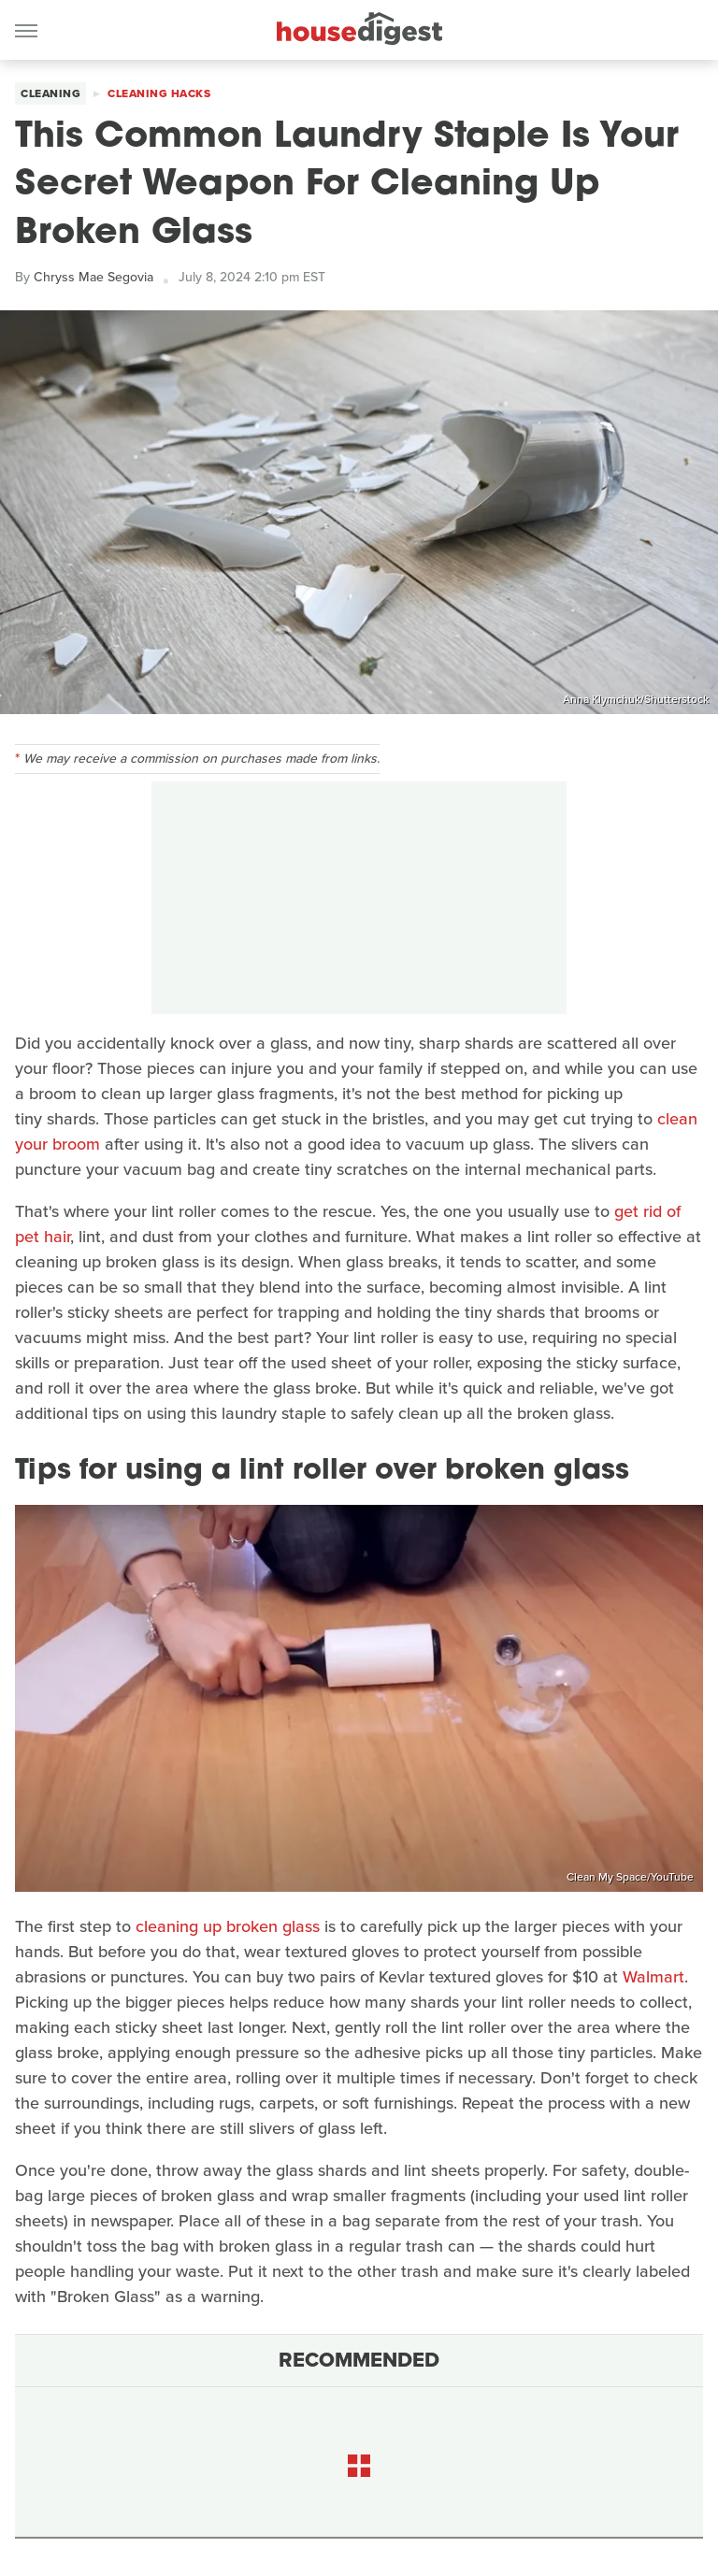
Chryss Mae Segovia (93, 277)
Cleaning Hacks (159, 93)
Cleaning (50, 93)
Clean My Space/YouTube (630, 1876)
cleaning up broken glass (228, 1926)
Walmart (653, 1977)
